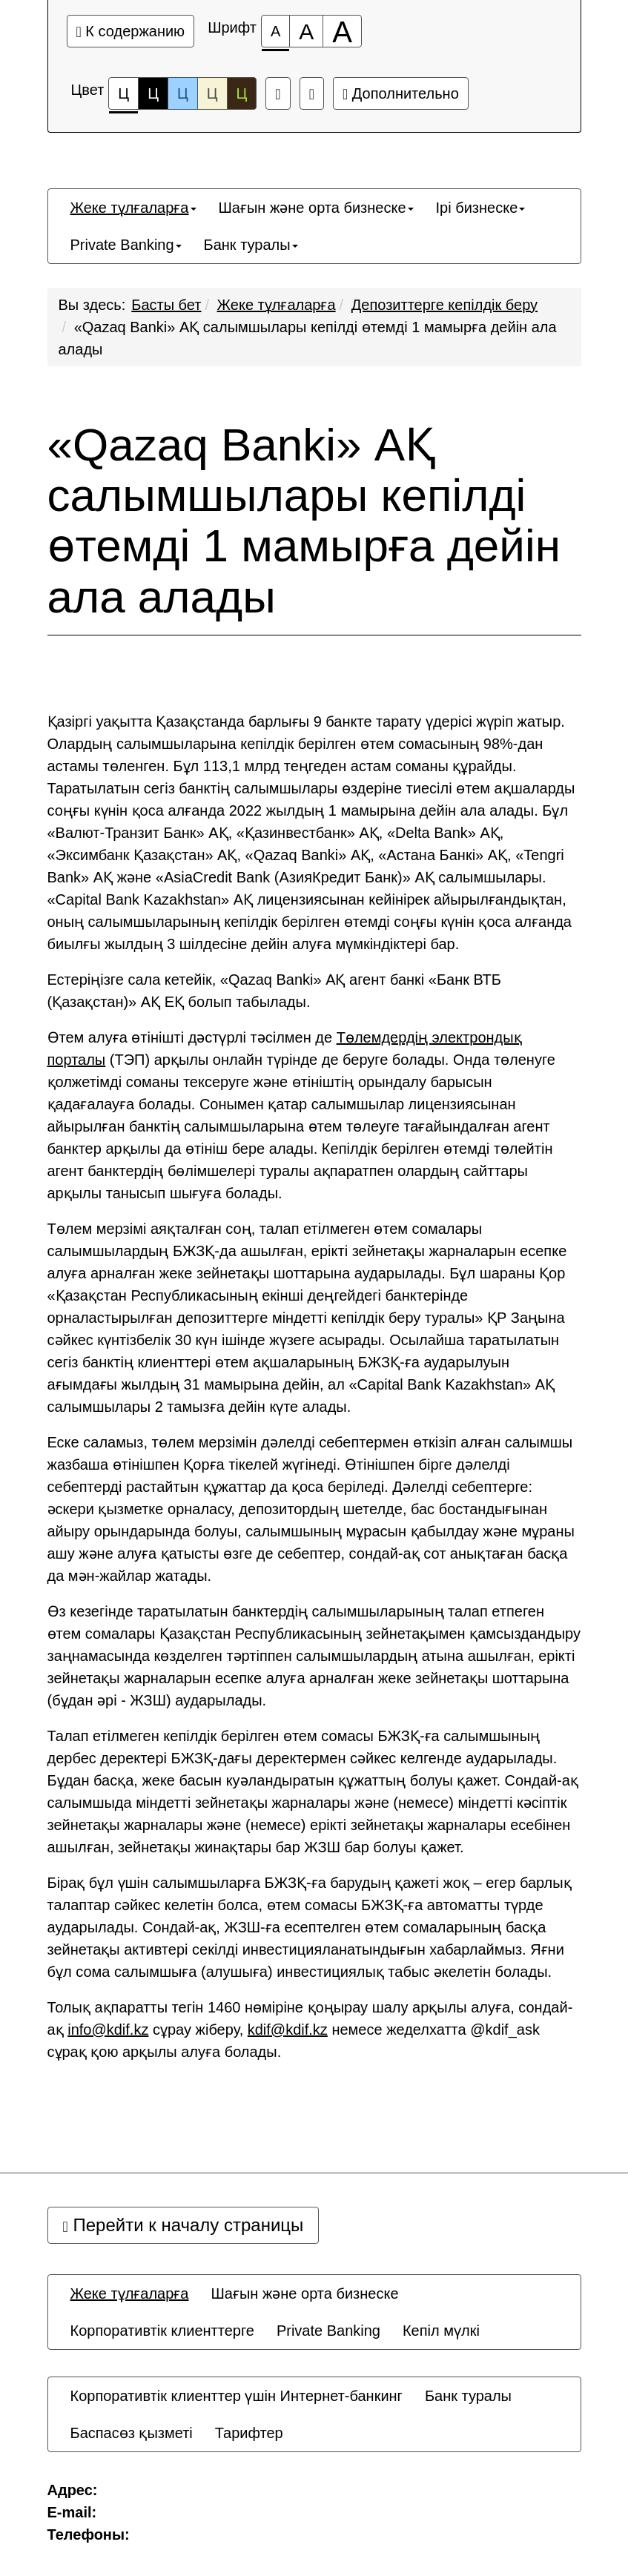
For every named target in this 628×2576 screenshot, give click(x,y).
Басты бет (166, 305)
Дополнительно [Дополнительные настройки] (401, 93)
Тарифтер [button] (249, 2433)
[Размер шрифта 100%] (275, 31)
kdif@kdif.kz (288, 2029)
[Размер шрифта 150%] (306, 31)
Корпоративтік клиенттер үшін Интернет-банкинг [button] (236, 2396)
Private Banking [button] (126, 245)
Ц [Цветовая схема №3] (182, 93)
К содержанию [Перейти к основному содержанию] (130, 31)
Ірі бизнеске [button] (481, 207)
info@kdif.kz (107, 2029)
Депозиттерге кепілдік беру (444, 305)
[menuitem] (133, 207)
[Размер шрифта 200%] (342, 31)
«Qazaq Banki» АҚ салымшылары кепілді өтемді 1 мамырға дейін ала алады (304, 521)
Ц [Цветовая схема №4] (212, 93)
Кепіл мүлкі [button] (441, 2330)
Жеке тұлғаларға (276, 305)
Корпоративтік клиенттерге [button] (162, 2330)
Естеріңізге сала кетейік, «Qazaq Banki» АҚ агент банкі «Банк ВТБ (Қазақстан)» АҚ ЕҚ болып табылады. (274, 990)
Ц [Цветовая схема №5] (242, 93)
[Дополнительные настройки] (312, 93)
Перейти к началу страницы (183, 2225)
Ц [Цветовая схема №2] (153, 93)
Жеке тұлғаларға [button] (133, 207)
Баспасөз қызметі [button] (131, 2433)
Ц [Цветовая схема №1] (123, 97)
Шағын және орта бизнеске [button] (316, 207)
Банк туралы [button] (251, 245)
